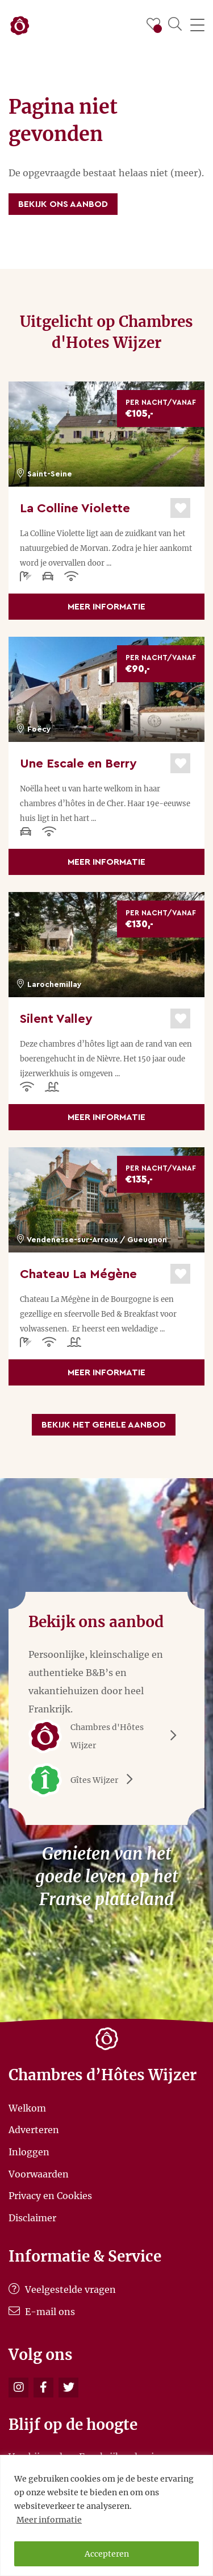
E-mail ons (42, 2311)
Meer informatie (49, 2520)
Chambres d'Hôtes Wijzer (106, 1736)
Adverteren (34, 2129)
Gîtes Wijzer (84, 1780)
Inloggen (29, 2152)
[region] (106, 2515)
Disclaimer (32, 2217)
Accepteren (107, 2554)
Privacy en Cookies (50, 2195)
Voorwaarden (39, 2173)
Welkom (27, 2107)
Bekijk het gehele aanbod (103, 1424)
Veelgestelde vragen (62, 2289)
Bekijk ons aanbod (63, 204)
